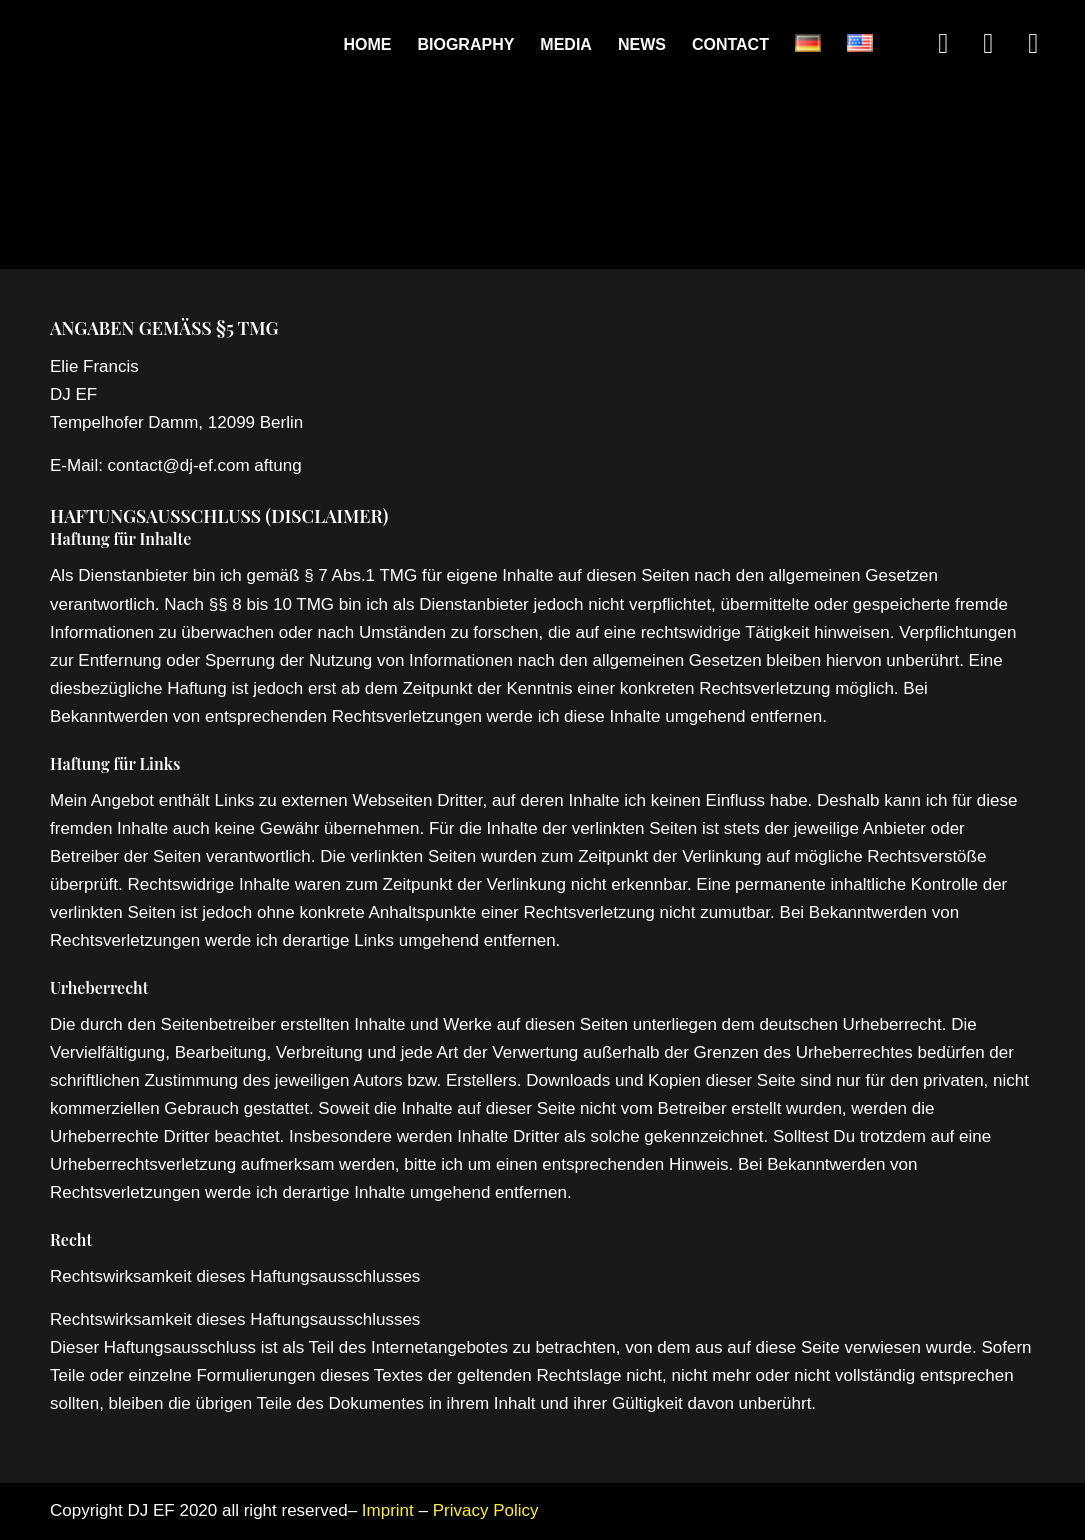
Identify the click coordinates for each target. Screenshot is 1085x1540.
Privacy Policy (486, 1510)
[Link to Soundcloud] (988, 44)
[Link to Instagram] (943, 44)
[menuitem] (367, 45)
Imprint (388, 1510)
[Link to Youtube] (1033, 44)
